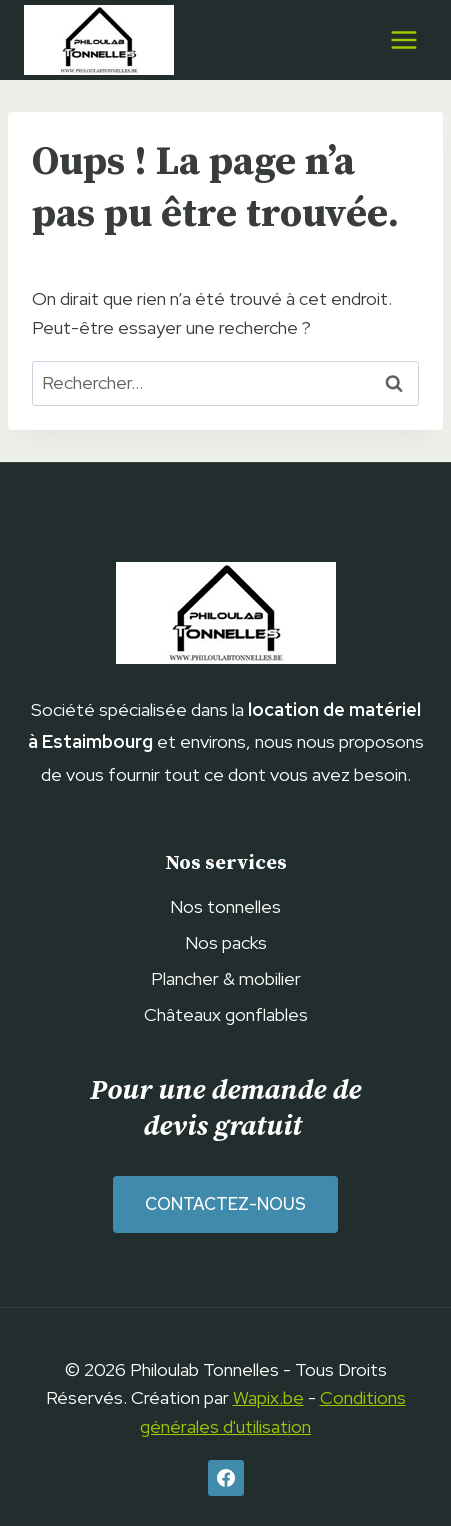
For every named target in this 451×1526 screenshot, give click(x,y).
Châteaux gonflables (226, 1014)
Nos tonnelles (225, 906)
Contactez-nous (225, 1204)
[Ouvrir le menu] (403, 39)
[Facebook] (226, 1478)
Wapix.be (268, 1397)
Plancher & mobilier (226, 978)
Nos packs (226, 942)
